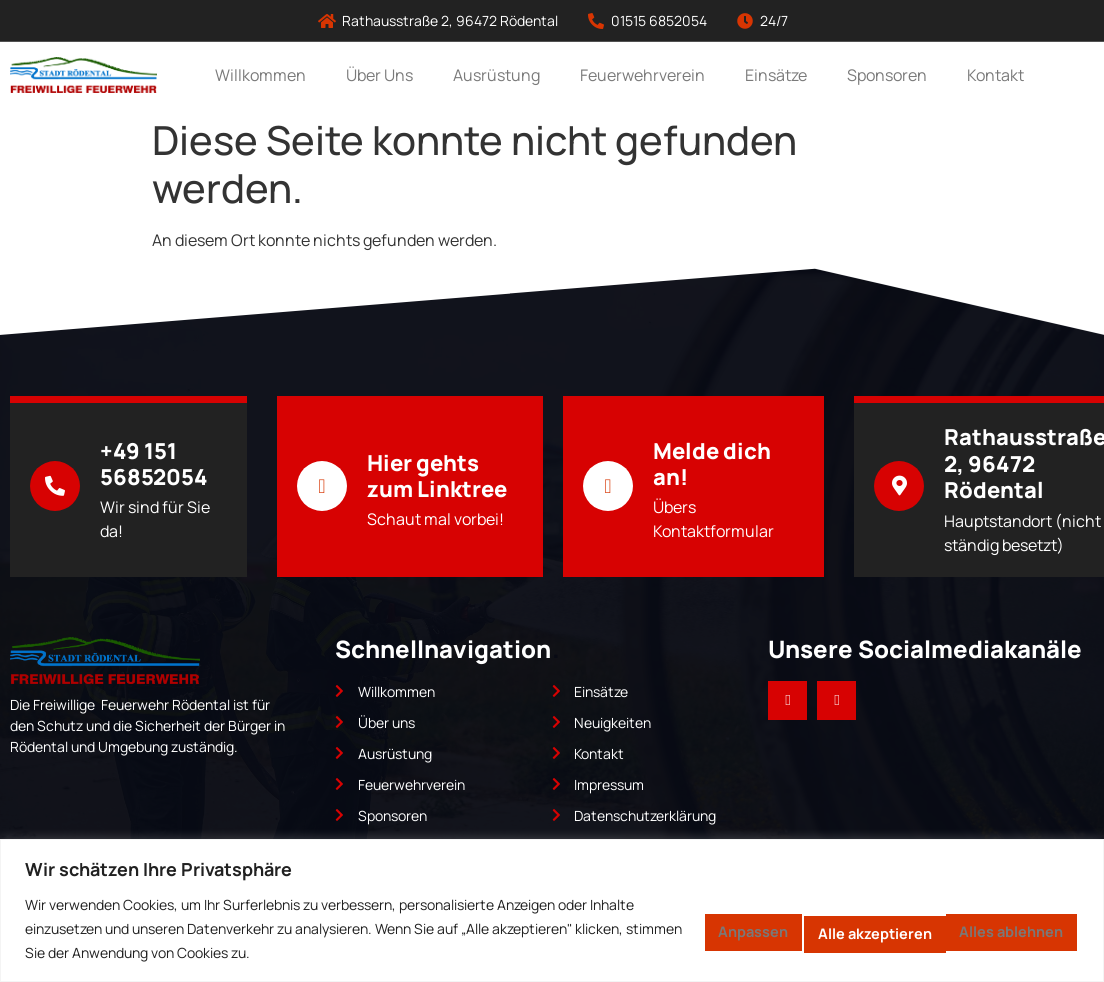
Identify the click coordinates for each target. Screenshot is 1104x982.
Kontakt (995, 75)
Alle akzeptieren (986, 929)
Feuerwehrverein (642, 75)
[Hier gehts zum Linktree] (322, 486)
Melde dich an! (712, 464)
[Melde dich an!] (608, 486)
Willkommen (260, 75)
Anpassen (635, 929)
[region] (552, 910)
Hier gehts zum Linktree (437, 476)
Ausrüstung (496, 75)
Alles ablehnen (799, 929)
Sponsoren (887, 75)
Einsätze (776, 75)
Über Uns (379, 75)
